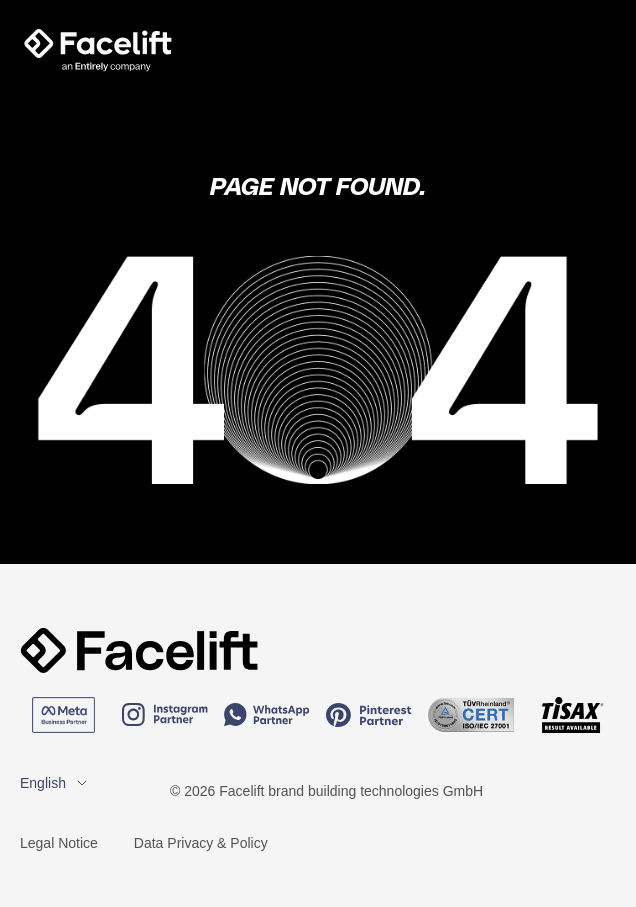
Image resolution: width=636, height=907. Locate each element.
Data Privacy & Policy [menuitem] (201, 843)
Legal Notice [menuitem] (59, 843)
